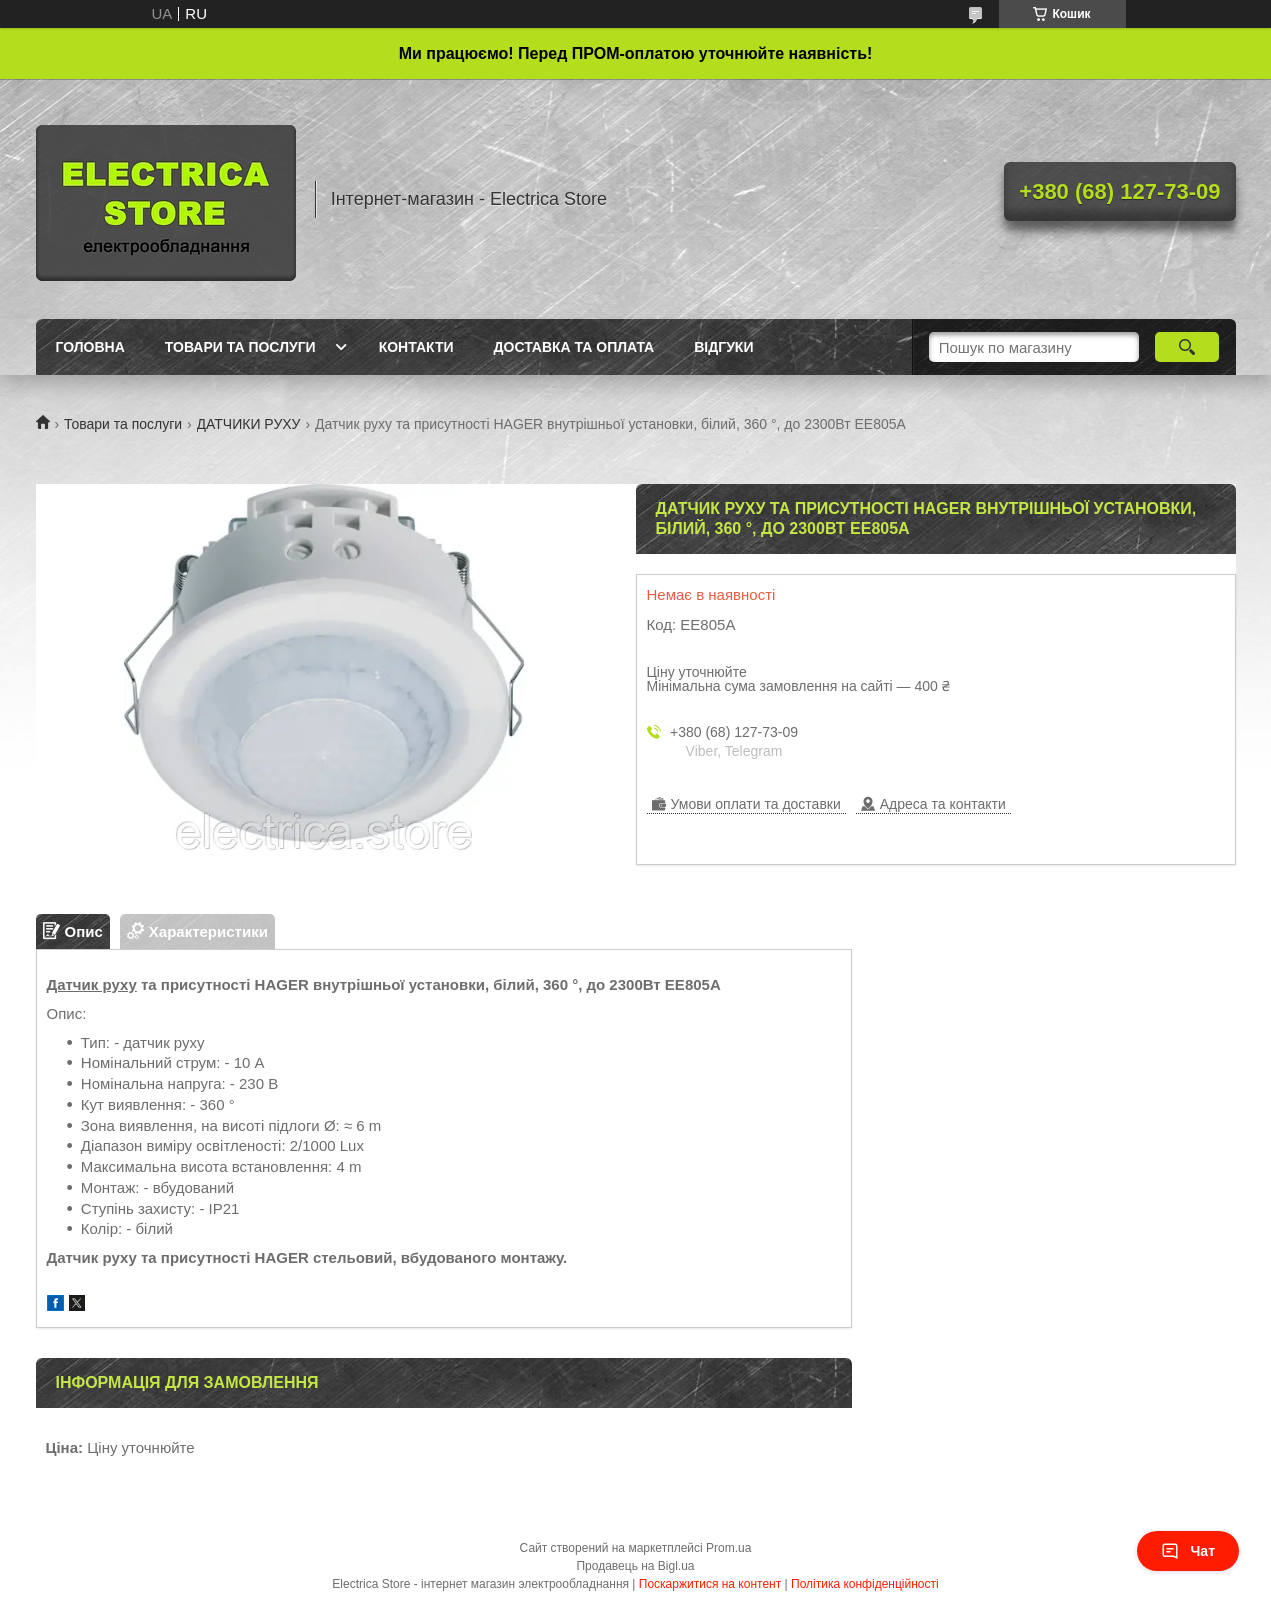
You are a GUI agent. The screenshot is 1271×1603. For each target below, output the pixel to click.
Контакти (416, 347)
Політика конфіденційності (865, 1584)
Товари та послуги (240, 347)
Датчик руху (92, 984)
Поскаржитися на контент (710, 1584)
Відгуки (723, 347)
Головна (90, 347)
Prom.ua (728, 1548)
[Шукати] (1187, 347)
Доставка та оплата (574, 347)
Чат (1188, 1551)
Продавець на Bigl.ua (635, 1566)
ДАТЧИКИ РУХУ (249, 424)
